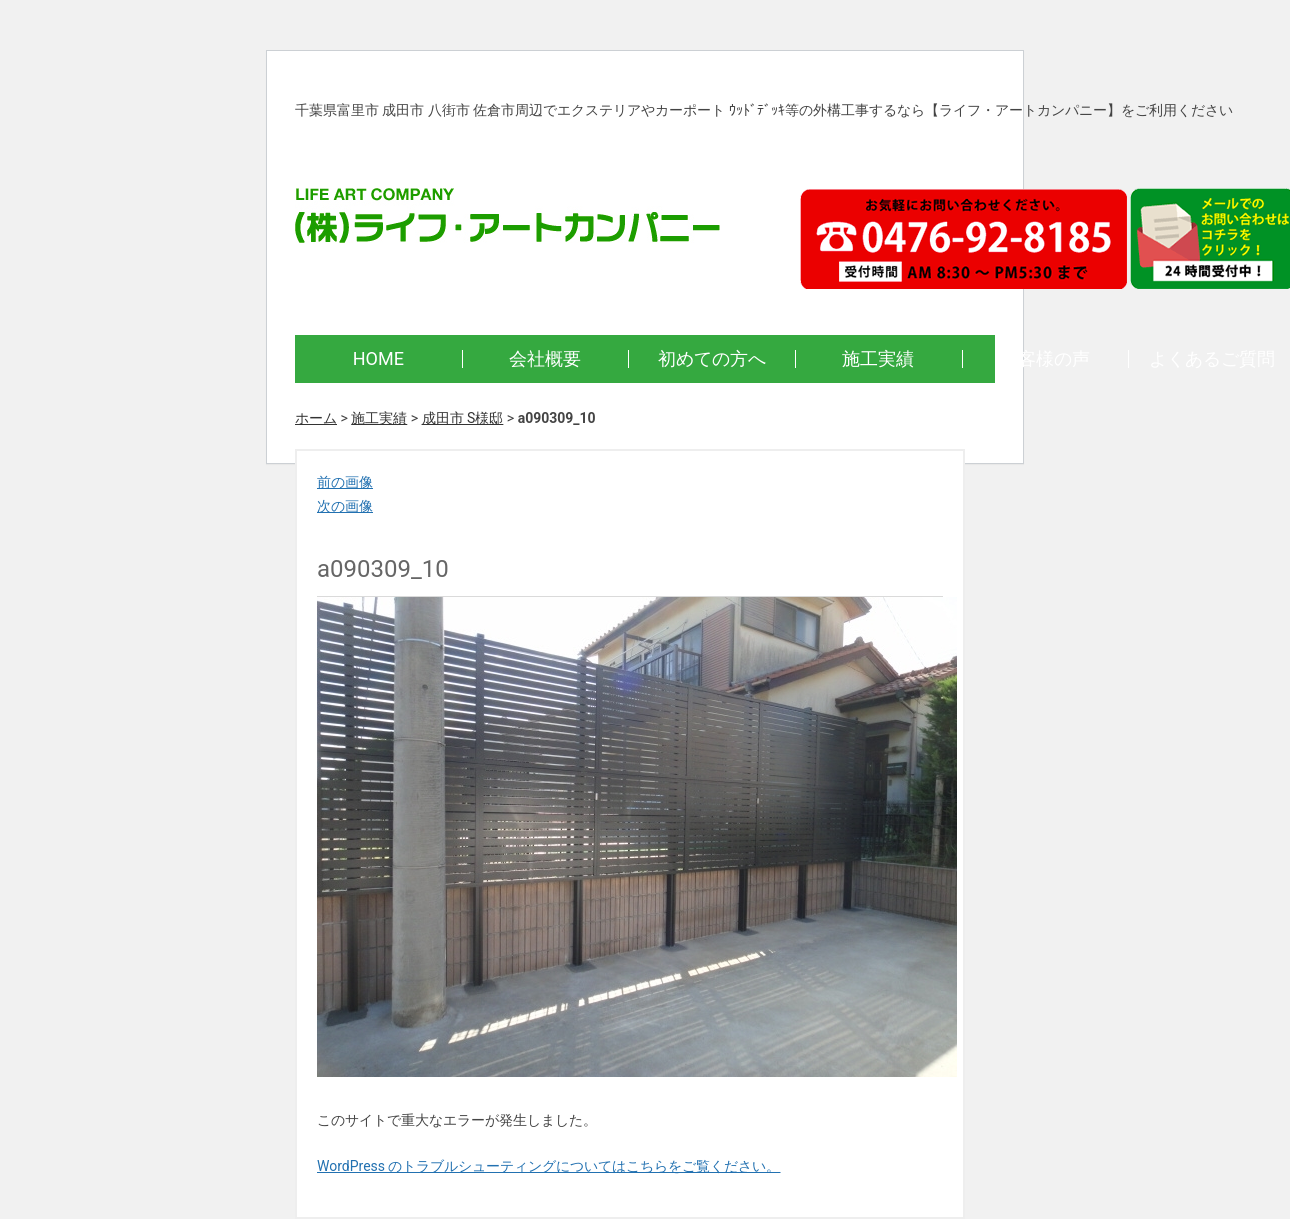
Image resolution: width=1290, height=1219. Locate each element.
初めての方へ (712, 358)
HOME (378, 358)
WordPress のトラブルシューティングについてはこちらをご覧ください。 (549, 1166)
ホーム (316, 418)
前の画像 (345, 482)
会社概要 (545, 358)
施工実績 (878, 358)
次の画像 (345, 506)
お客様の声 (1045, 358)
